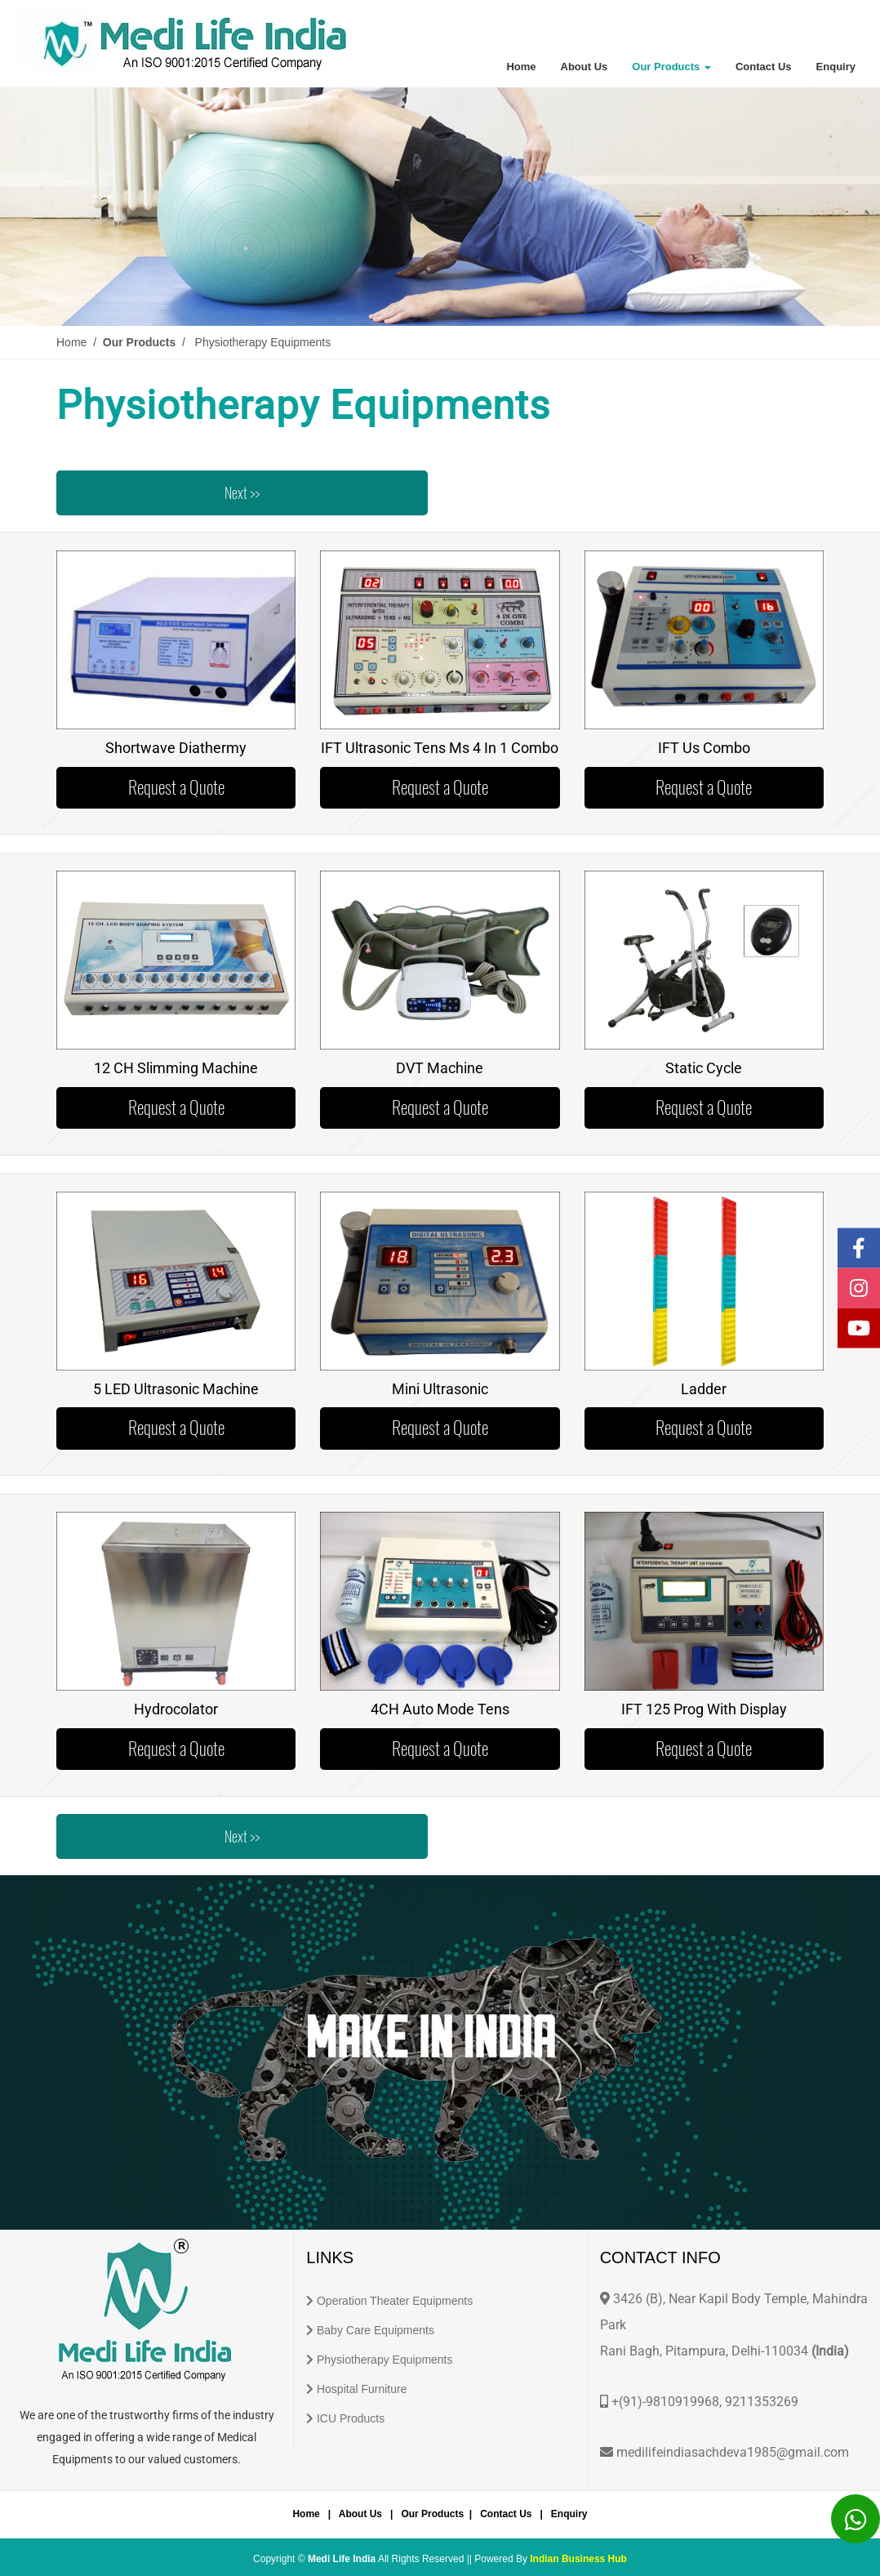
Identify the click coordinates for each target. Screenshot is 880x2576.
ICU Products (350, 2418)
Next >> (242, 493)
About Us (584, 66)
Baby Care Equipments (375, 2330)
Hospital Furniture (362, 2389)
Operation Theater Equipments (395, 2300)
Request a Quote (176, 787)
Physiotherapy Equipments (385, 2359)
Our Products (671, 66)
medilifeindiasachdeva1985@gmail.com (732, 2452)
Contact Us (764, 66)
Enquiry (836, 66)
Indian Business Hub (578, 2559)
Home (521, 66)
